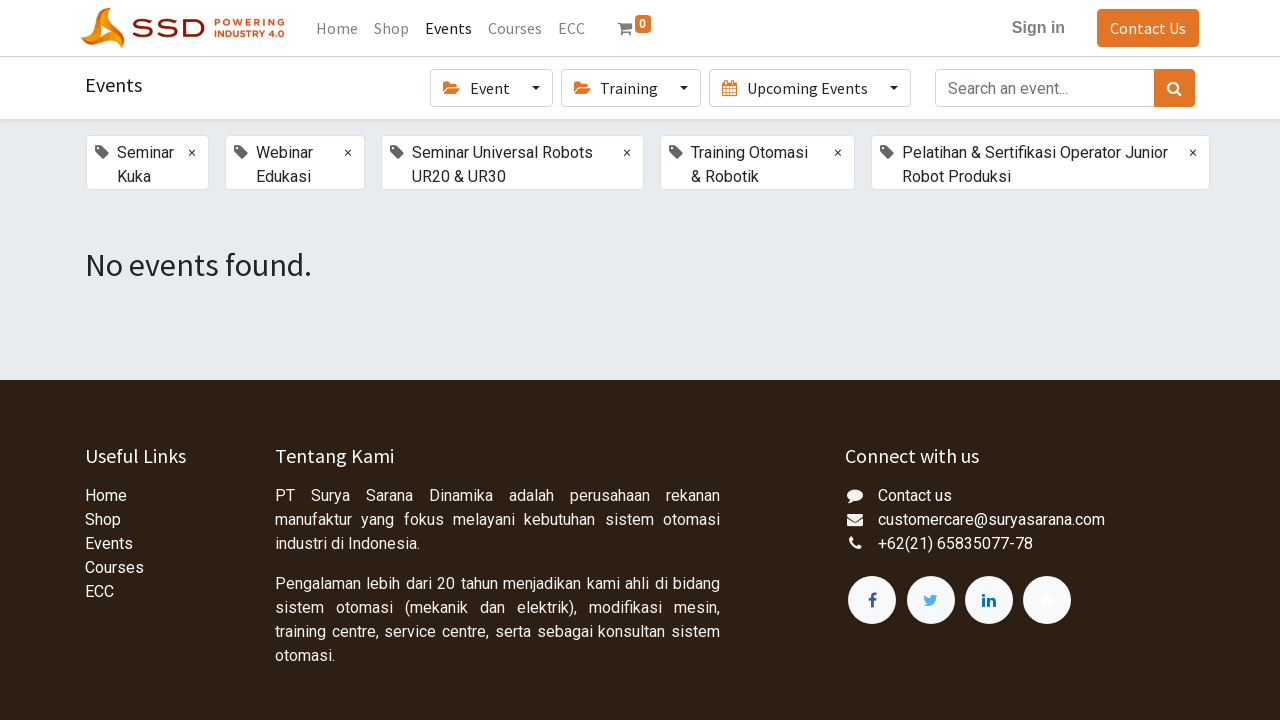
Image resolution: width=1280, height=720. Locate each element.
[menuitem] (341, 28)
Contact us (915, 495)
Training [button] (617, 88)
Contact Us (1144, 28)
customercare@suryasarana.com (991, 519)
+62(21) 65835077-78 (955, 543)
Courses (114, 567)
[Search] (1174, 88)
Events (109, 543)
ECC (99, 591)
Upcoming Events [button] (796, 88)
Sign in (1034, 27)
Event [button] (477, 88)
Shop (103, 519)
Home (106, 495)
